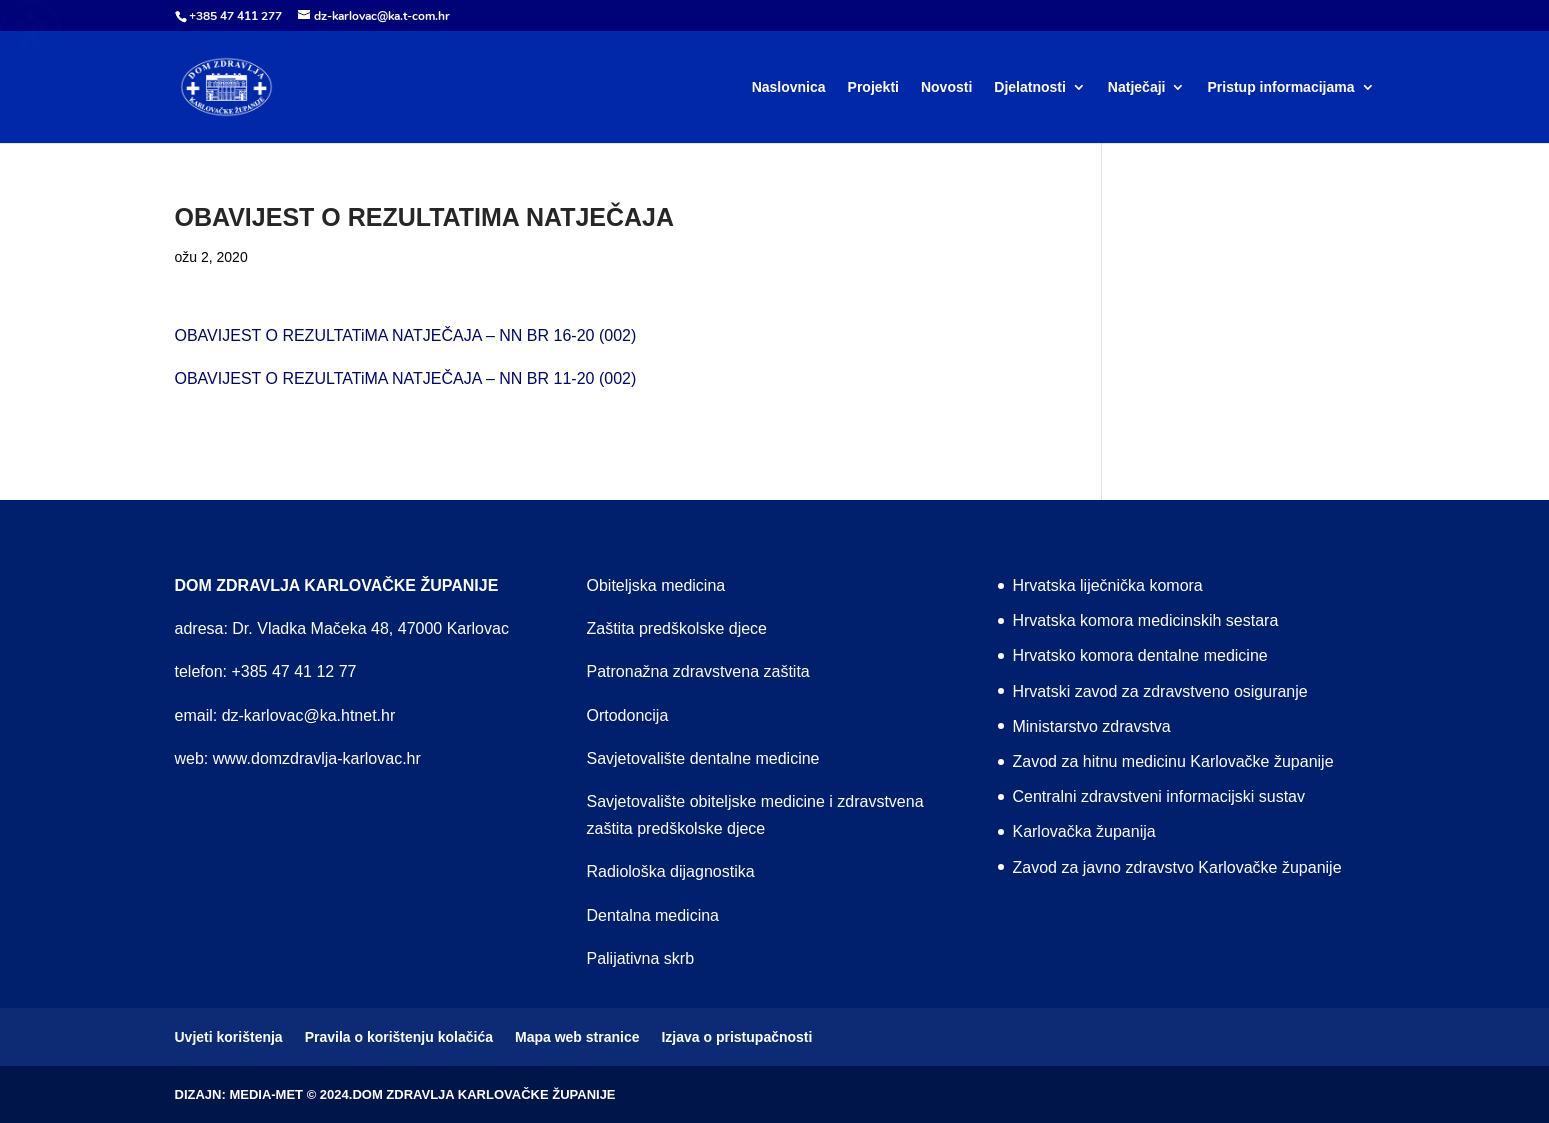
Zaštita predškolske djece (676, 628)
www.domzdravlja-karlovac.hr (317, 758)
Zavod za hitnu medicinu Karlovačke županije (1172, 761)
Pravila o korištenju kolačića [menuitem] (399, 1037)
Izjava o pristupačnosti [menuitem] (736, 1037)
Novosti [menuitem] (946, 87)
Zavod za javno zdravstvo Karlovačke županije (1176, 867)
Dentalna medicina (652, 915)
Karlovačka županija (1083, 831)
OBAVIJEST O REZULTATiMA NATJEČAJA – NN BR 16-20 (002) (406, 335)
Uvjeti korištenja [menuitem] (229, 1037)
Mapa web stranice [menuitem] (577, 1037)
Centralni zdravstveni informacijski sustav (1158, 796)
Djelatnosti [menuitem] (1030, 87)
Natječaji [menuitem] (1137, 87)
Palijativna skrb (640, 958)
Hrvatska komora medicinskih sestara (1145, 620)
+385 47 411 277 (235, 16)
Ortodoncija (627, 715)
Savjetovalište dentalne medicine (702, 758)
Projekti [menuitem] (873, 87)
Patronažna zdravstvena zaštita (697, 671)
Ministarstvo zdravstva (1091, 726)
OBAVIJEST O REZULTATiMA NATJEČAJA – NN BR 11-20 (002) (406, 378)
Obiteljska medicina (655, 585)
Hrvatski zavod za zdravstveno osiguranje (1159, 691)
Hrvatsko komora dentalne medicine (1139, 655)
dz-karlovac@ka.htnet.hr (309, 715)
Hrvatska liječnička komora (1107, 585)
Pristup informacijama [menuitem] (1280, 87)
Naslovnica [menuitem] (789, 87)
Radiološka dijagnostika (670, 871)
